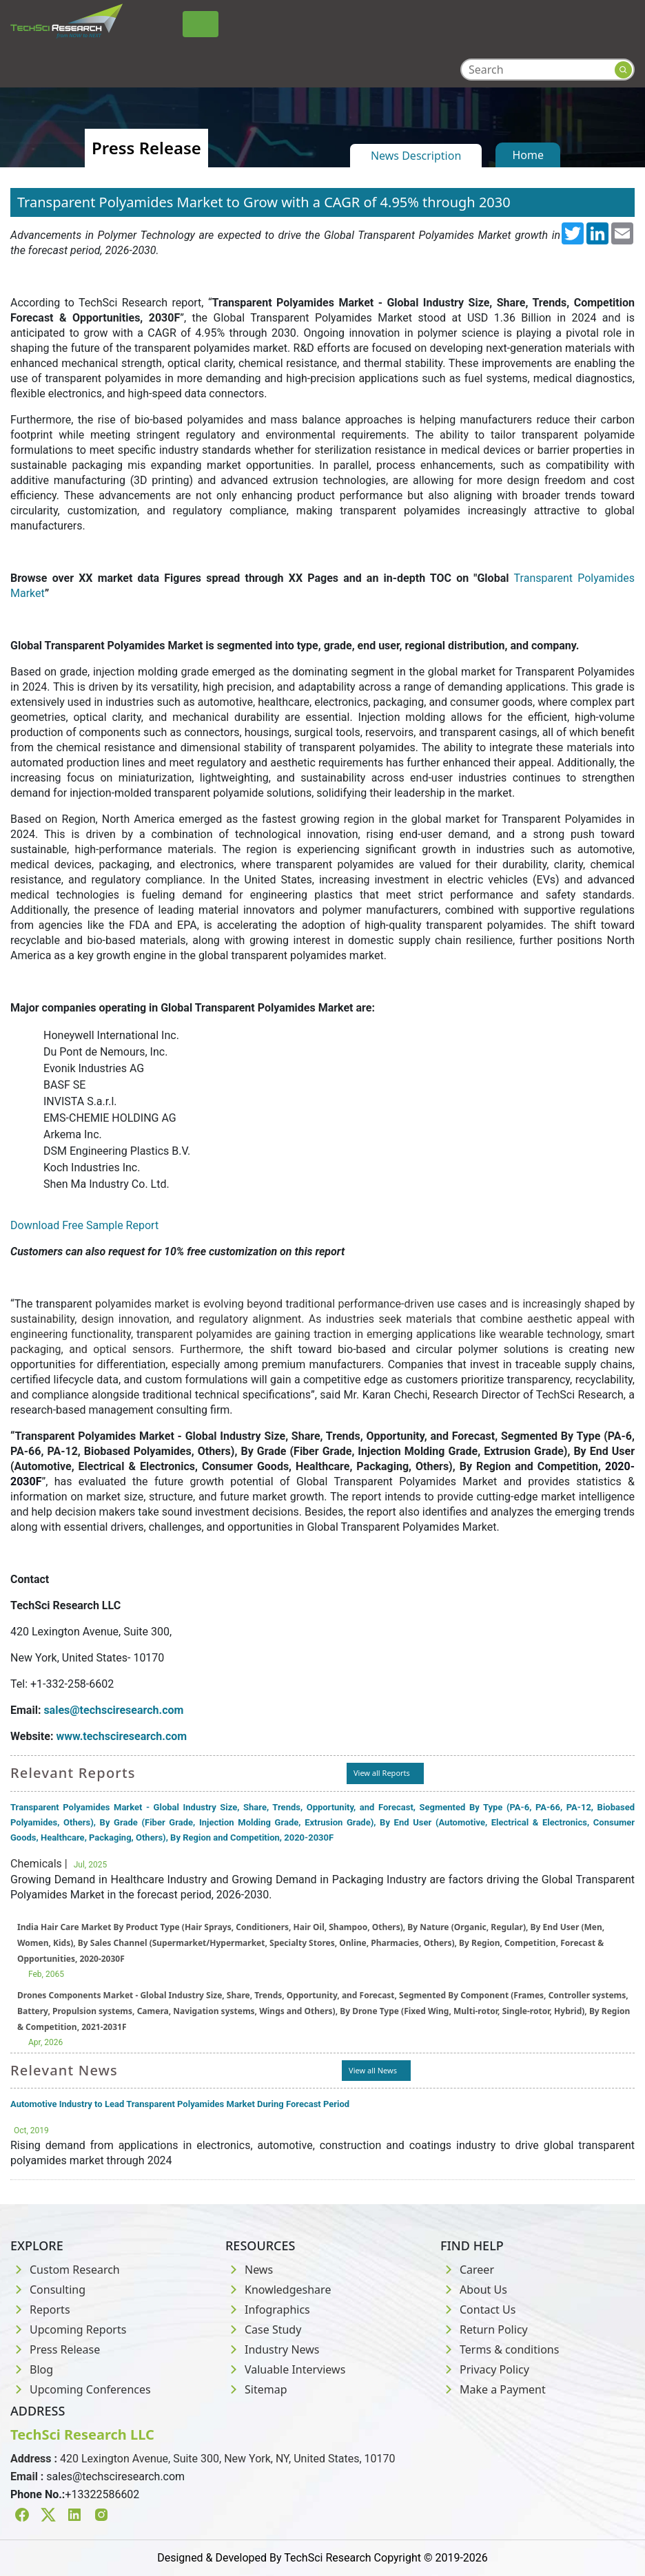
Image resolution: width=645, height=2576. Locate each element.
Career (467, 2269)
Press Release (55, 2349)
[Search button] (623, 69)
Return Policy (484, 2329)
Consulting (47, 2289)
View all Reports (382, 1773)
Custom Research (65, 2269)
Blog (31, 2369)
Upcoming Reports (68, 2329)
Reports (40, 2309)
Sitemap (256, 2389)
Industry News (272, 2349)
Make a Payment (493, 2389)
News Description (416, 155)
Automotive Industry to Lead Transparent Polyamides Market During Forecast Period (179, 2104)
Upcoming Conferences (80, 2389)
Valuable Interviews (285, 2369)
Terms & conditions (499, 2349)
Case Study (263, 2329)
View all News (373, 2070)
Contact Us (477, 2309)
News (249, 2269)
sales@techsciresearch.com (115, 2476)
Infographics (267, 2309)
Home (528, 155)
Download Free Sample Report (84, 1225)
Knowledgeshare (278, 2289)
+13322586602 (102, 2494)
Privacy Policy (484, 2369)
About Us (473, 2289)
